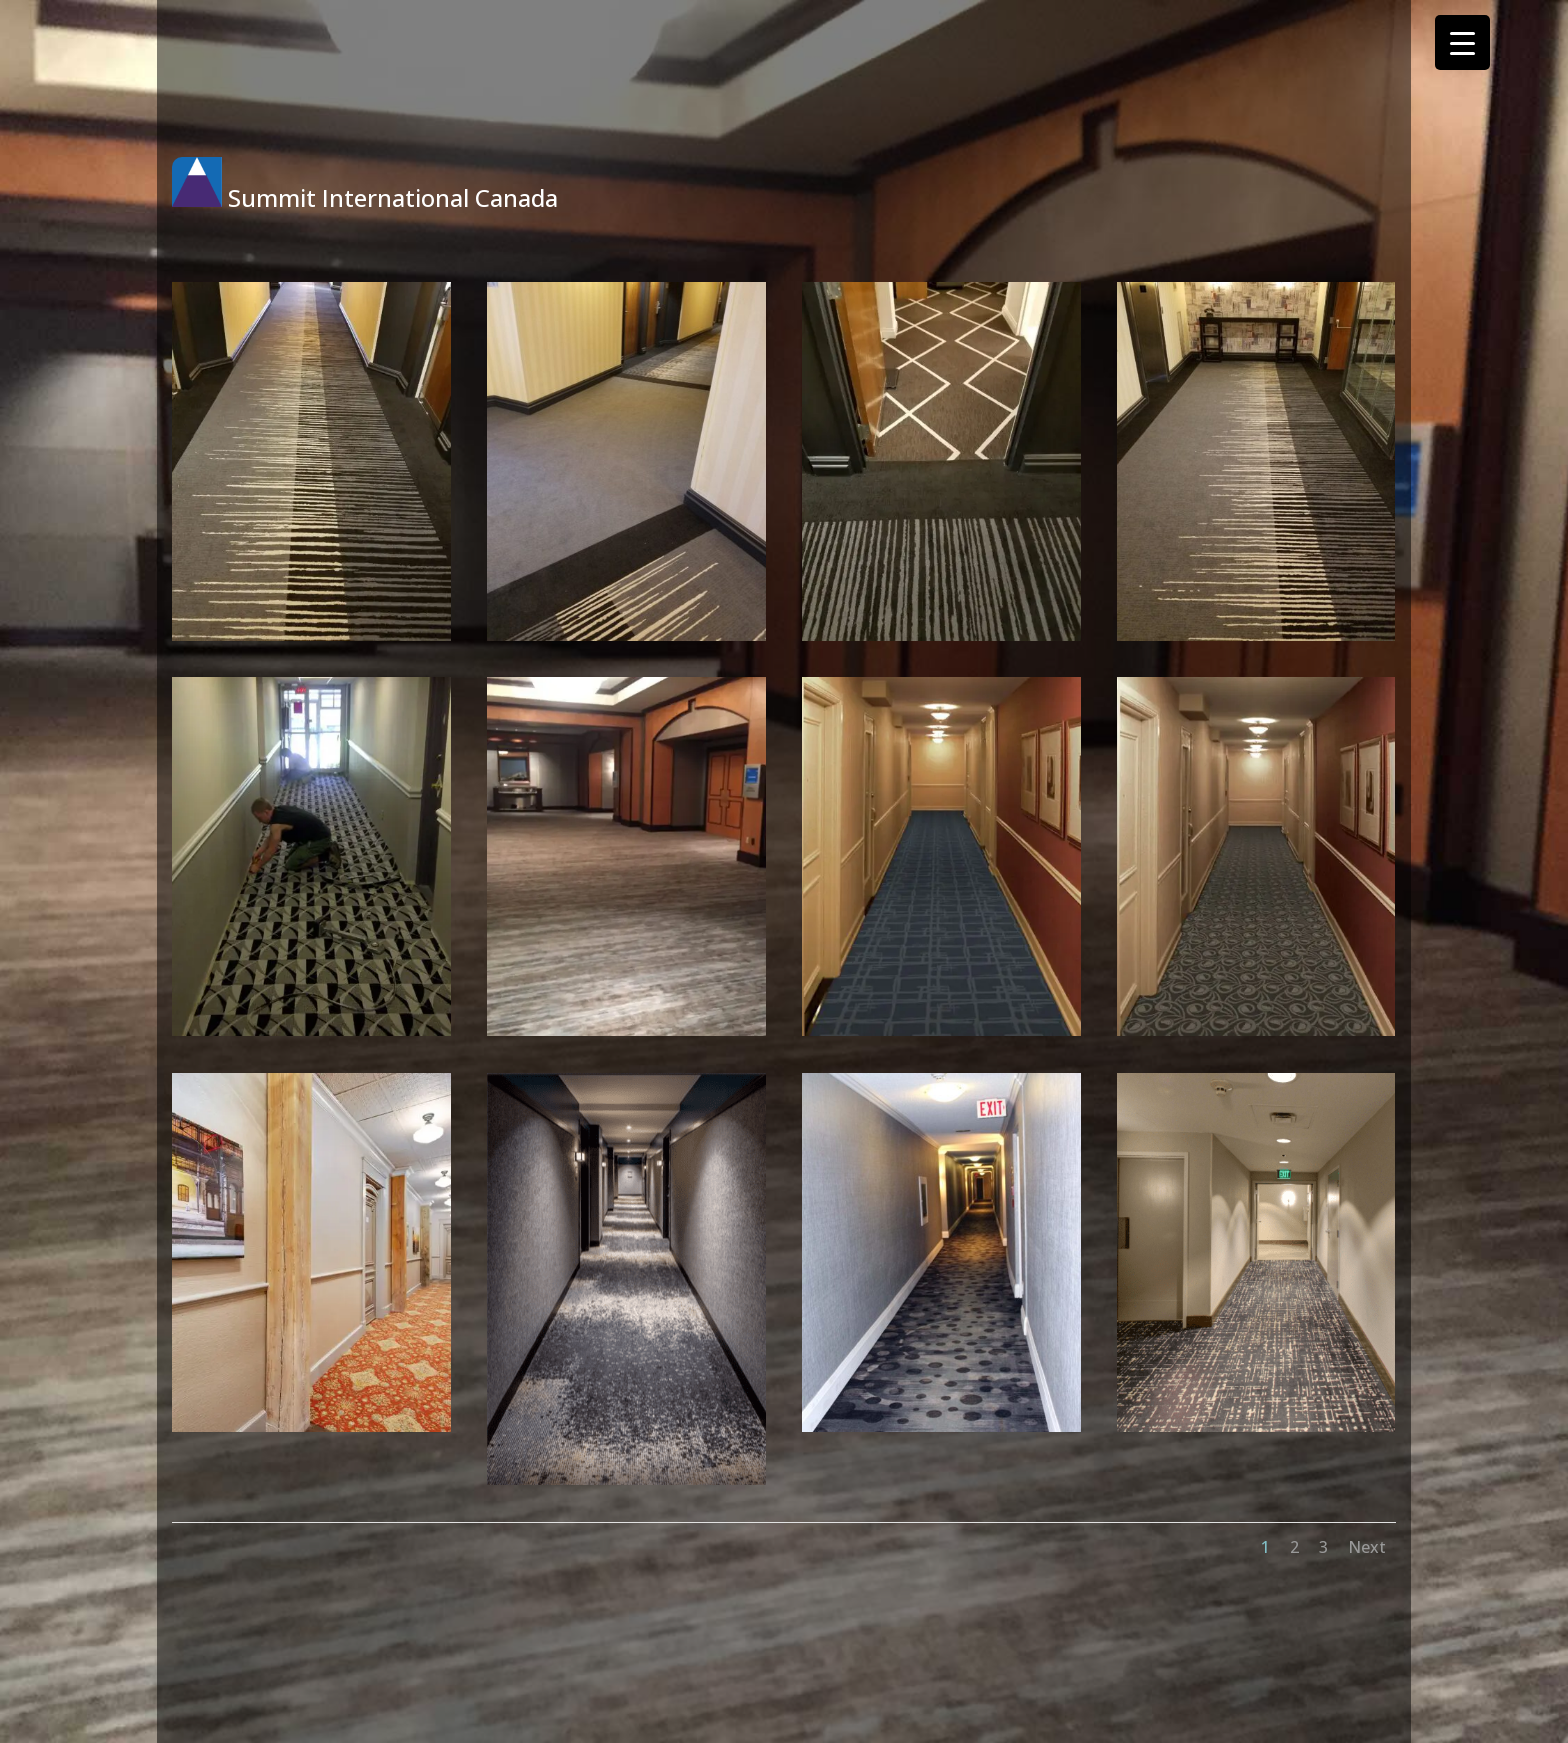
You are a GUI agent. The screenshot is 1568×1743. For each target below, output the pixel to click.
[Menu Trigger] (1462, 42)
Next (1367, 1547)
